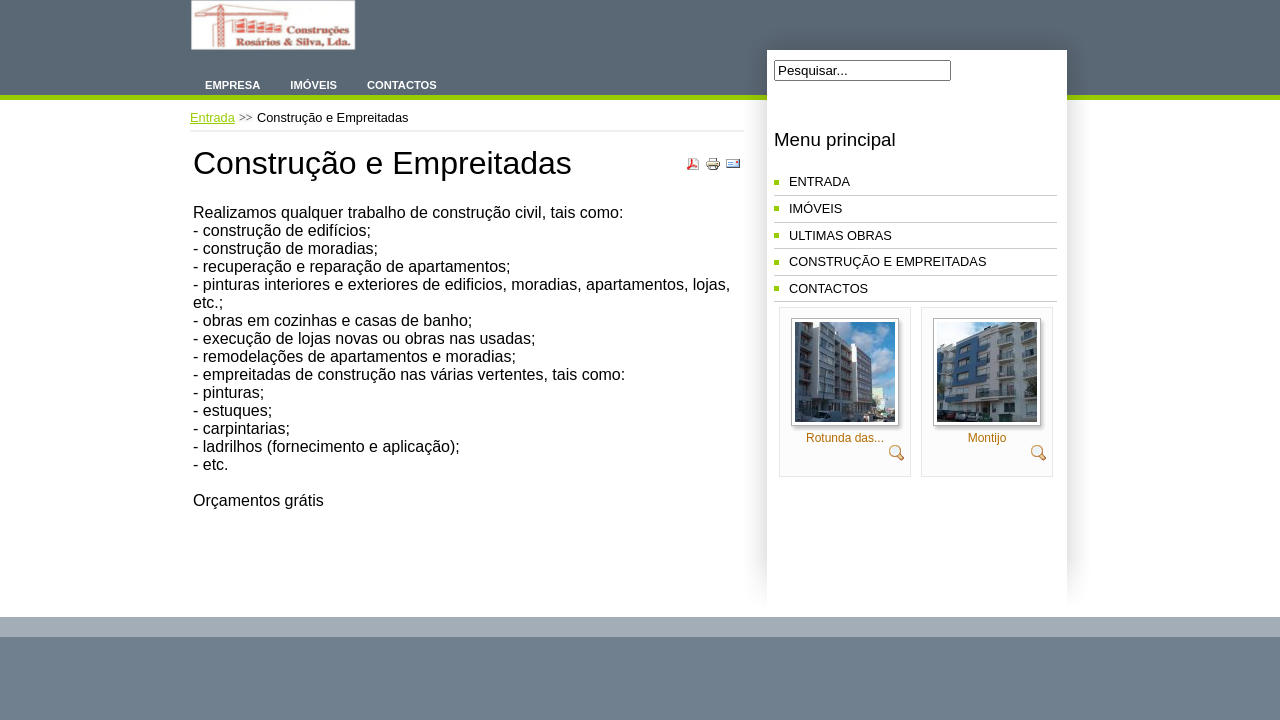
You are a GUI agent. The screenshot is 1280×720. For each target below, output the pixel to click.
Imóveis (313, 85)
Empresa (232, 85)
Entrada (212, 117)
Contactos (402, 85)
